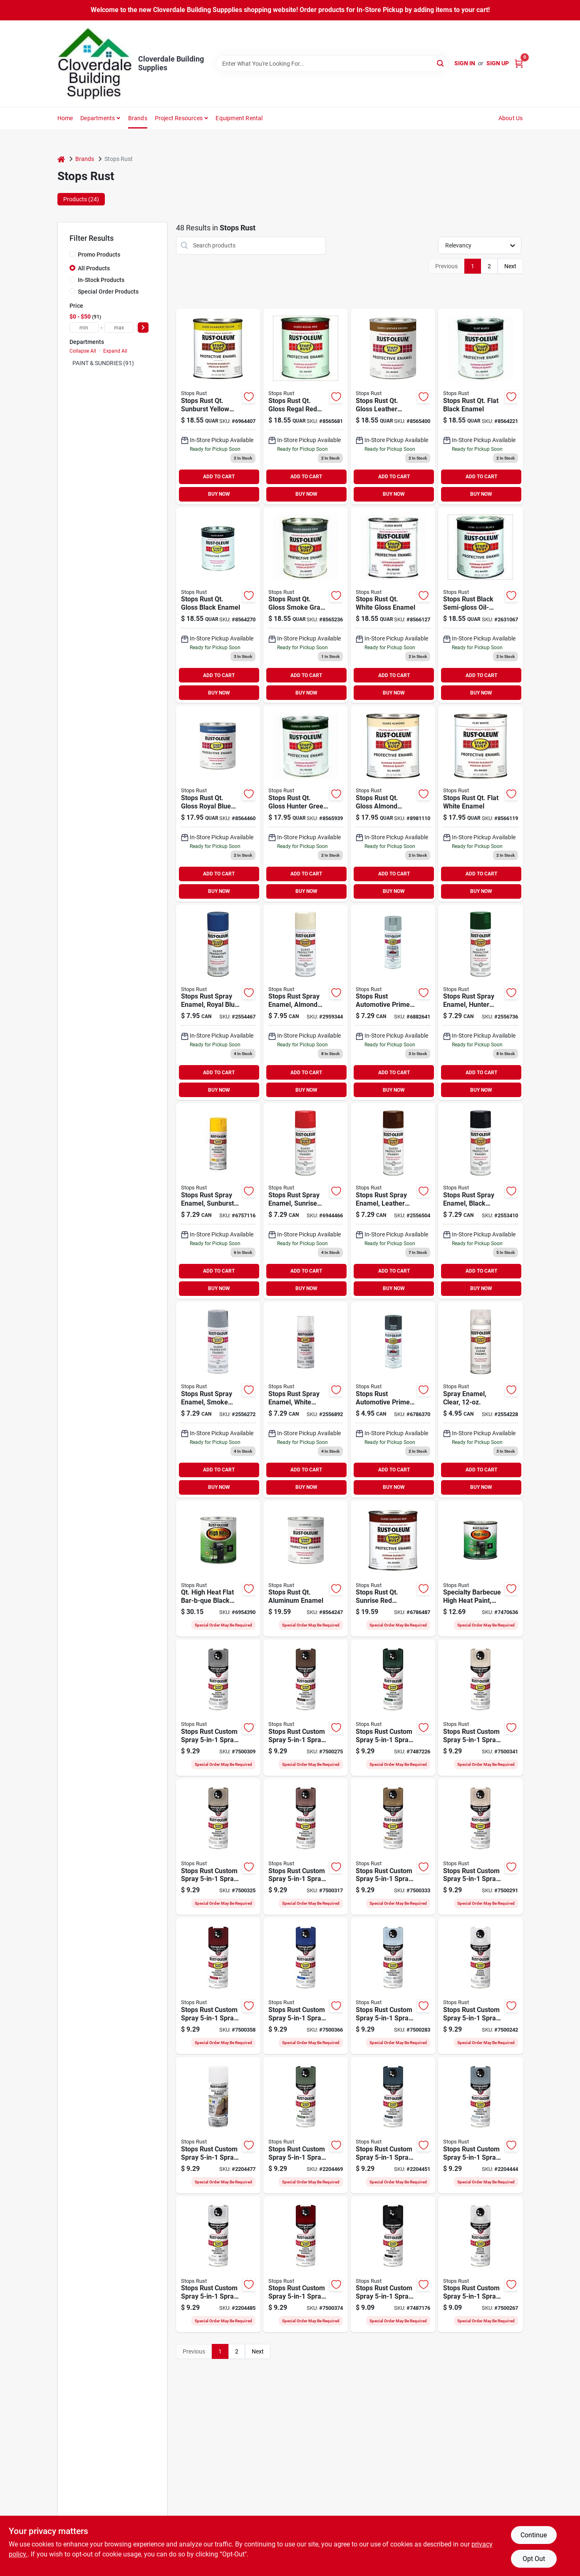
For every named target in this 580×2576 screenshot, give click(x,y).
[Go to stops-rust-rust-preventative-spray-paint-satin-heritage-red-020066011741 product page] (218, 1986)
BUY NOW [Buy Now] (219, 494)
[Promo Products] (72, 254)
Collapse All (82, 351)
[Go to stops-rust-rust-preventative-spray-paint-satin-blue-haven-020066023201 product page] (480, 2125)
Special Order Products (108, 291)
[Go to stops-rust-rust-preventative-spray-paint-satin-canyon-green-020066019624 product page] (218, 2125)
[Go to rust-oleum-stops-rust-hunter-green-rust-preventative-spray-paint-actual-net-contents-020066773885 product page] (480, 1002)
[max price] (119, 327)
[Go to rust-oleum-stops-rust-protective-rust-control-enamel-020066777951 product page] (218, 605)
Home (65, 118)
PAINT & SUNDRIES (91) (103, 363)
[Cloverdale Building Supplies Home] (94, 63)
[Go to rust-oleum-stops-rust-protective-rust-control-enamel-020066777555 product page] (393, 406)
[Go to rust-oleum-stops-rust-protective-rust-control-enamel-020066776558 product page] (305, 406)
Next (510, 266)
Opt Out (534, 2559)
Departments (97, 118)
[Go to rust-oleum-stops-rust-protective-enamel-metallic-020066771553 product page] (305, 1569)
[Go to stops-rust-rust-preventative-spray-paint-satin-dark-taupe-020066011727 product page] (393, 1847)
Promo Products (99, 254)
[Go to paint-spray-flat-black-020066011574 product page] (393, 2264)
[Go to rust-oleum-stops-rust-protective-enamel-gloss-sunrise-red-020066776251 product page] (393, 1569)
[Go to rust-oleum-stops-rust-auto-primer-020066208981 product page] (393, 1400)
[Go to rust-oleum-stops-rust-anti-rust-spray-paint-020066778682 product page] (218, 1400)
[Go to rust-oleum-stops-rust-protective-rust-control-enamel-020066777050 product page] (393, 804)
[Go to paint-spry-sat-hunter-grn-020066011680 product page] (393, 1707)
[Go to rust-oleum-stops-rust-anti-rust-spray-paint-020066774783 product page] (218, 1201)
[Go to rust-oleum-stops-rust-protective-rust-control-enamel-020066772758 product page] (218, 804)
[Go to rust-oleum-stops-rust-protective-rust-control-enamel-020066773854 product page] (305, 804)
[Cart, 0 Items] (519, 63)
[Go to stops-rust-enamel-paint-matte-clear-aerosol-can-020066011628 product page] (480, 2264)
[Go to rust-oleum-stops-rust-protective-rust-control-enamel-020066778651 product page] (305, 605)
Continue (534, 2535)
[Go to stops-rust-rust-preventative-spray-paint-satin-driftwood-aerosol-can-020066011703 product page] (218, 1847)
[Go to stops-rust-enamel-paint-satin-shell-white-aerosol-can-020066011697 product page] (480, 1707)
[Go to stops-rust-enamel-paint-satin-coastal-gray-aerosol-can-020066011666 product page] (218, 1707)
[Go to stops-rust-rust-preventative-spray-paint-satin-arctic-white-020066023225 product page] (218, 2264)
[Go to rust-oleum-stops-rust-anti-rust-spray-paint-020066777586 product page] (393, 1201)
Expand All (115, 351)
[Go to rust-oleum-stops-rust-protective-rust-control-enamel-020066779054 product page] (480, 804)
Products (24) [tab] (81, 199)
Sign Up (497, 63)
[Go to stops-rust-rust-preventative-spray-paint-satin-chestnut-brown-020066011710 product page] (305, 1847)
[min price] (84, 327)
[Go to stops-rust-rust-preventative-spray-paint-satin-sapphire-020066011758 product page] (305, 1986)
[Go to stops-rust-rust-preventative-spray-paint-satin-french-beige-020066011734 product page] (480, 1847)
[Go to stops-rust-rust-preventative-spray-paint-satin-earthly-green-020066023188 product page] (305, 2125)
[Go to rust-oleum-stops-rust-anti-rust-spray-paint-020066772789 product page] (218, 1002)
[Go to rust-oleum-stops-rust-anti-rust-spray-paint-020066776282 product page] (305, 1201)
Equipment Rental (239, 118)
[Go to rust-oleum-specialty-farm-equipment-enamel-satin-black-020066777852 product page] (218, 1569)
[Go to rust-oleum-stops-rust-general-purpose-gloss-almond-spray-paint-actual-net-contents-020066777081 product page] (305, 1002)
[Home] (61, 159)
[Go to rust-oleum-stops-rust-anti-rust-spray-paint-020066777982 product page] (480, 1201)
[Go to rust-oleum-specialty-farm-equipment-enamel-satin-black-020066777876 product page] (480, 1569)
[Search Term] (332, 63)
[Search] (441, 63)
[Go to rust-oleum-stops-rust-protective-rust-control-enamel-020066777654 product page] (480, 406)
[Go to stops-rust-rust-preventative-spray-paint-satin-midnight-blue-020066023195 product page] (393, 2125)
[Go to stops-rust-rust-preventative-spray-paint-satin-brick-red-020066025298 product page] (305, 2264)
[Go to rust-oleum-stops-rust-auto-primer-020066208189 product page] (393, 1002)
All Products (94, 268)
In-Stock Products (101, 280)
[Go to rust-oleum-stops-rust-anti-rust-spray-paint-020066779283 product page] (305, 1400)
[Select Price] (143, 327)
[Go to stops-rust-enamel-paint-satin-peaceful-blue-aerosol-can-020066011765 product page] (393, 1986)
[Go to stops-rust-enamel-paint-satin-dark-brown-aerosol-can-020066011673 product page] (305, 1707)
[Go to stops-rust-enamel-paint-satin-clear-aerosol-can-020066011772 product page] (480, 1986)
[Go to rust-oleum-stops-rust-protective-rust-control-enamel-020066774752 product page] (218, 406)
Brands (137, 118)
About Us (510, 118)
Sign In (464, 63)
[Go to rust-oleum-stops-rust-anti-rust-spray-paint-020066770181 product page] (480, 1400)
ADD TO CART (219, 477)
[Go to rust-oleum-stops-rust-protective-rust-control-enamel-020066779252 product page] (393, 605)
